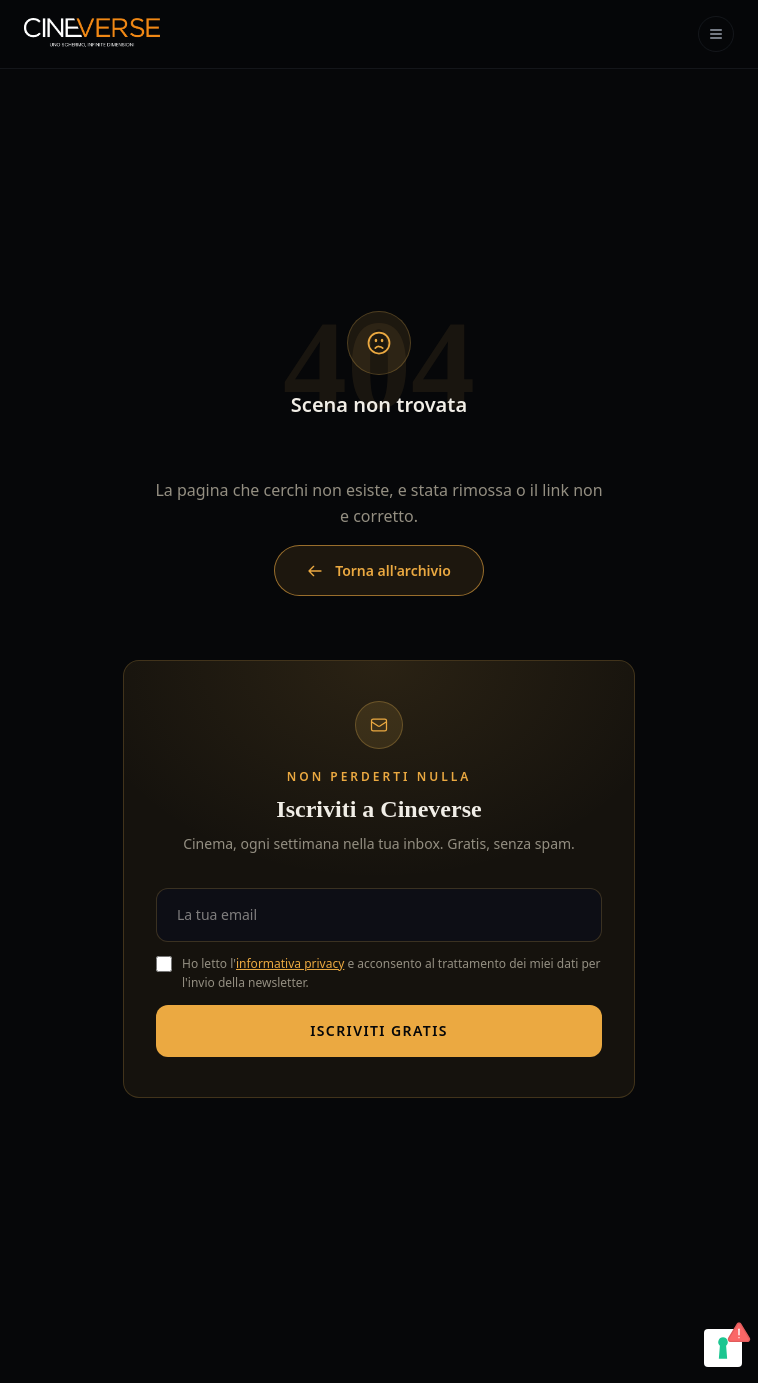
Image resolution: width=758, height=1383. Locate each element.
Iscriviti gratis (379, 1030)
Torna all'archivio (379, 570)
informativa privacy (290, 963)
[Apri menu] (716, 34)
